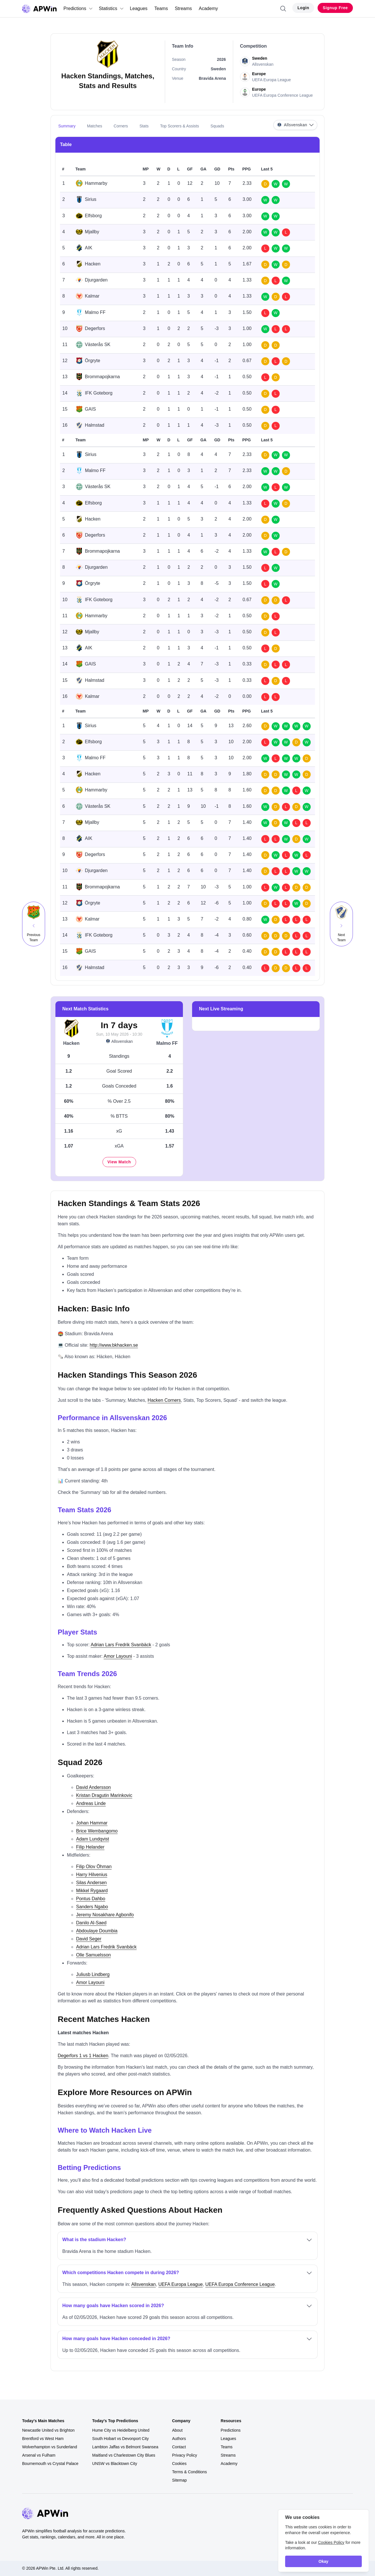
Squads (217, 126)
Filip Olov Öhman (94, 1866)
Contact (179, 2447)
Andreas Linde (91, 1803)
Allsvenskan (119, 1041)
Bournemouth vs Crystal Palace (50, 2463)
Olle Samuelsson (93, 1954)
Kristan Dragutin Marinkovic (104, 1795)
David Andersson (93, 1787)
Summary (67, 126)
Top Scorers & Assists (179, 126)
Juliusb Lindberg (93, 1974)
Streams (183, 8)
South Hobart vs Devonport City (120, 2438)
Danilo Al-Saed (91, 1922)
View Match (119, 1162)
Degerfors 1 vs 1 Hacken (83, 2055)
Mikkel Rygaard (92, 1890)
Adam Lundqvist (92, 1839)
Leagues (138, 8)
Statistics (111, 8)
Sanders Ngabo (92, 1906)
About (177, 2430)
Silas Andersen (91, 1882)
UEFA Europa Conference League (240, 2284)
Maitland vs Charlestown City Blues (123, 2455)
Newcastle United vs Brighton (48, 2430)
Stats (144, 126)
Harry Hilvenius (91, 1874)
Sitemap (179, 2480)
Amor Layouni (118, 1656)
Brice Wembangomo (97, 1830)
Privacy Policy (184, 2455)
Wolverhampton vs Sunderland (49, 2447)
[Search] (283, 8)
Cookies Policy (331, 2542)
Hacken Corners (164, 1400)
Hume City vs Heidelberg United (120, 2430)
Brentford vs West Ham (42, 2438)
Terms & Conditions (189, 2472)
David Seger (88, 1938)
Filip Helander (90, 1847)
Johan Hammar (91, 1822)
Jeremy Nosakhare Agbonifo (105, 1914)
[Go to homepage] (39, 8)
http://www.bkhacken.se (114, 1345)
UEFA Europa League (180, 2284)
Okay (323, 2561)
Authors (179, 2438)
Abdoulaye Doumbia (96, 1930)
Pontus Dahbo (90, 1898)
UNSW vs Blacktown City (114, 2463)
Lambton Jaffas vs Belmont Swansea (125, 2447)
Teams (161, 8)
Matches (94, 126)
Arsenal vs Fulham (38, 2455)
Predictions (78, 8)
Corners (121, 126)
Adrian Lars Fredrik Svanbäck (121, 1644)
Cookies (179, 2463)
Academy (208, 8)
